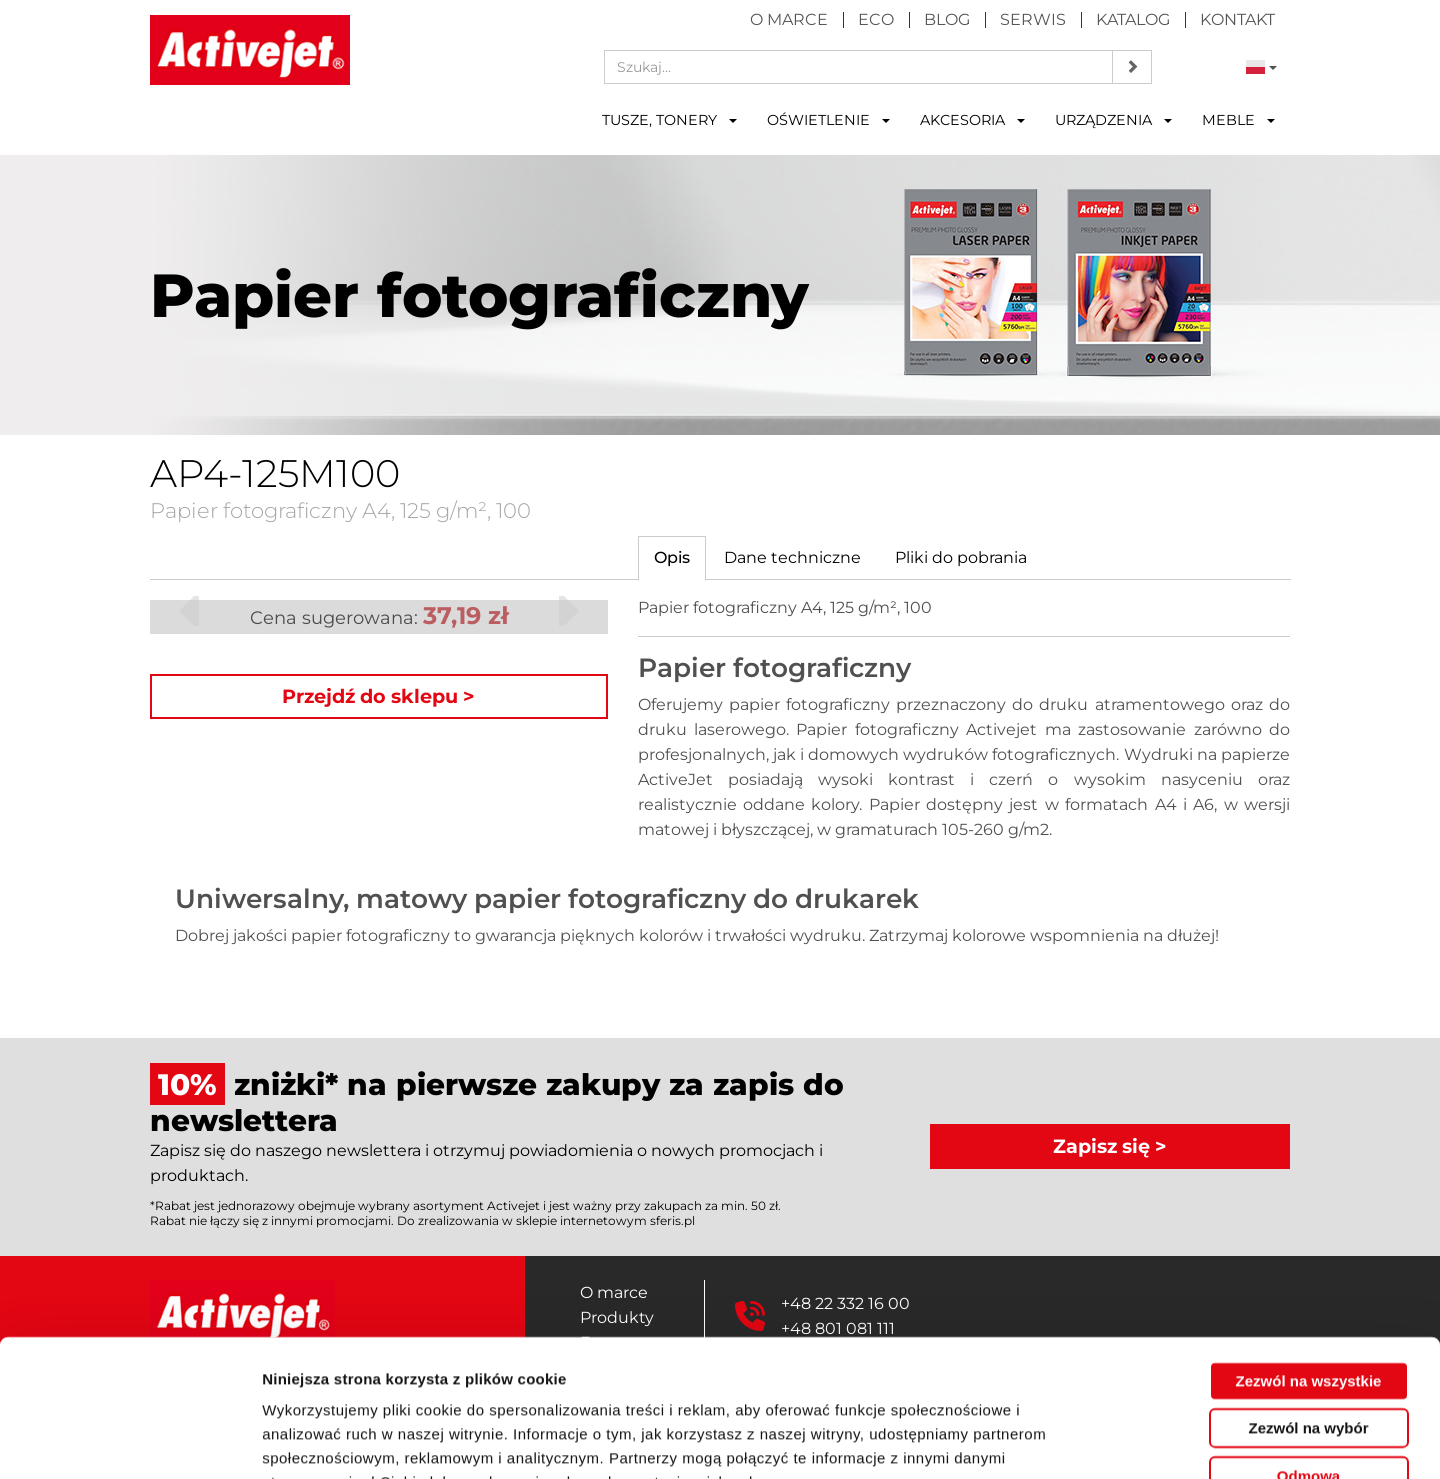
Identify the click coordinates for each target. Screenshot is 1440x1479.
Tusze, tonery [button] (669, 120)
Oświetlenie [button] (828, 120)
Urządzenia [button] (1113, 120)
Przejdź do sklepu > (378, 696)
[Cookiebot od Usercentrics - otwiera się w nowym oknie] (129, 1440)
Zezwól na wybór (1308, 1305)
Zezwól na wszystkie (1309, 1257)
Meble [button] (1238, 120)
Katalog (1133, 19)
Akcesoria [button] (972, 120)
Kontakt (1237, 19)
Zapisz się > (1110, 1146)
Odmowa (1308, 1352)
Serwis (1033, 19)
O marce (789, 19)
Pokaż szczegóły (1067, 1439)
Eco (876, 19)
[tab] (672, 558)
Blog (947, 19)
